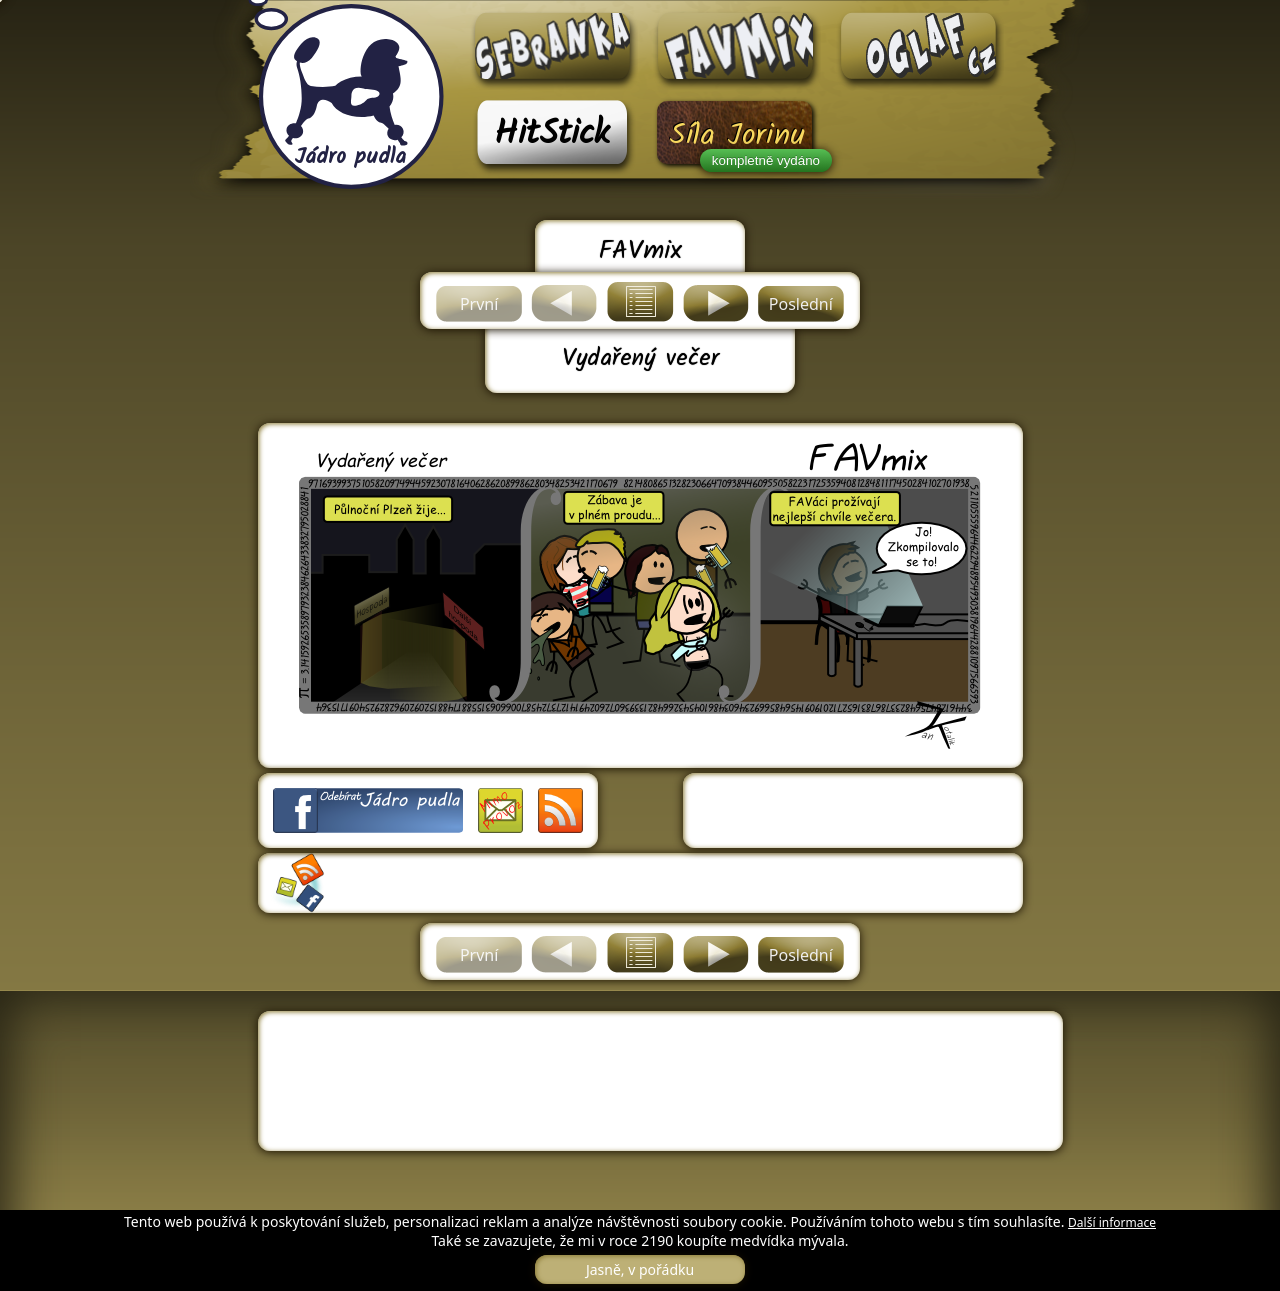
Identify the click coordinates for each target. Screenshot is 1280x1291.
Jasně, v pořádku (640, 1269)
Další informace (1112, 1222)
